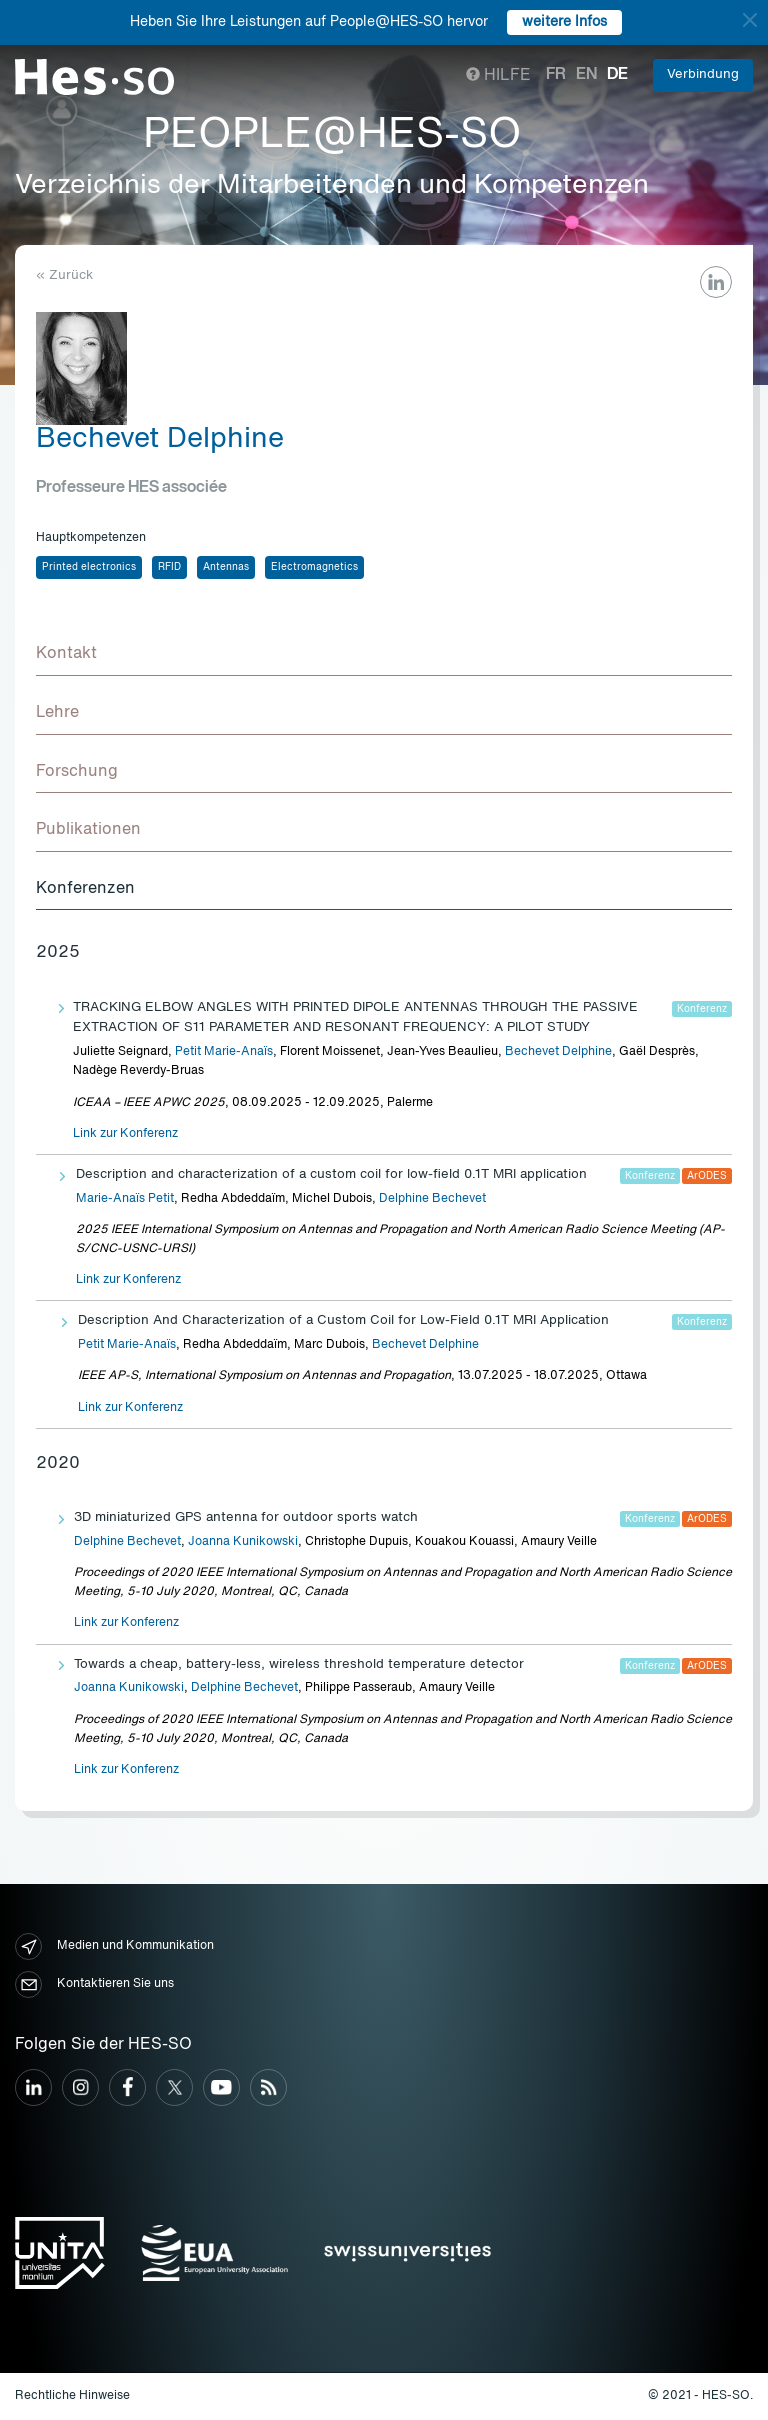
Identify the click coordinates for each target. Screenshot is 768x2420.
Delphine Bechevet (432, 1199)
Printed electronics (89, 567)
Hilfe (498, 76)
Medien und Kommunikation (114, 1946)
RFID (169, 567)
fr (556, 75)
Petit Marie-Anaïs (224, 1052)
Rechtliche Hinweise (72, 2396)
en (586, 75)
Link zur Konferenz (125, 1134)
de (617, 75)
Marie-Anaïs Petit (125, 1199)
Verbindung (703, 74)
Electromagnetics (314, 567)
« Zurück (64, 275)
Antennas (226, 567)
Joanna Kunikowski (243, 1542)
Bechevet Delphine (558, 1052)
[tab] (384, 655)
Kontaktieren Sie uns (94, 1984)
